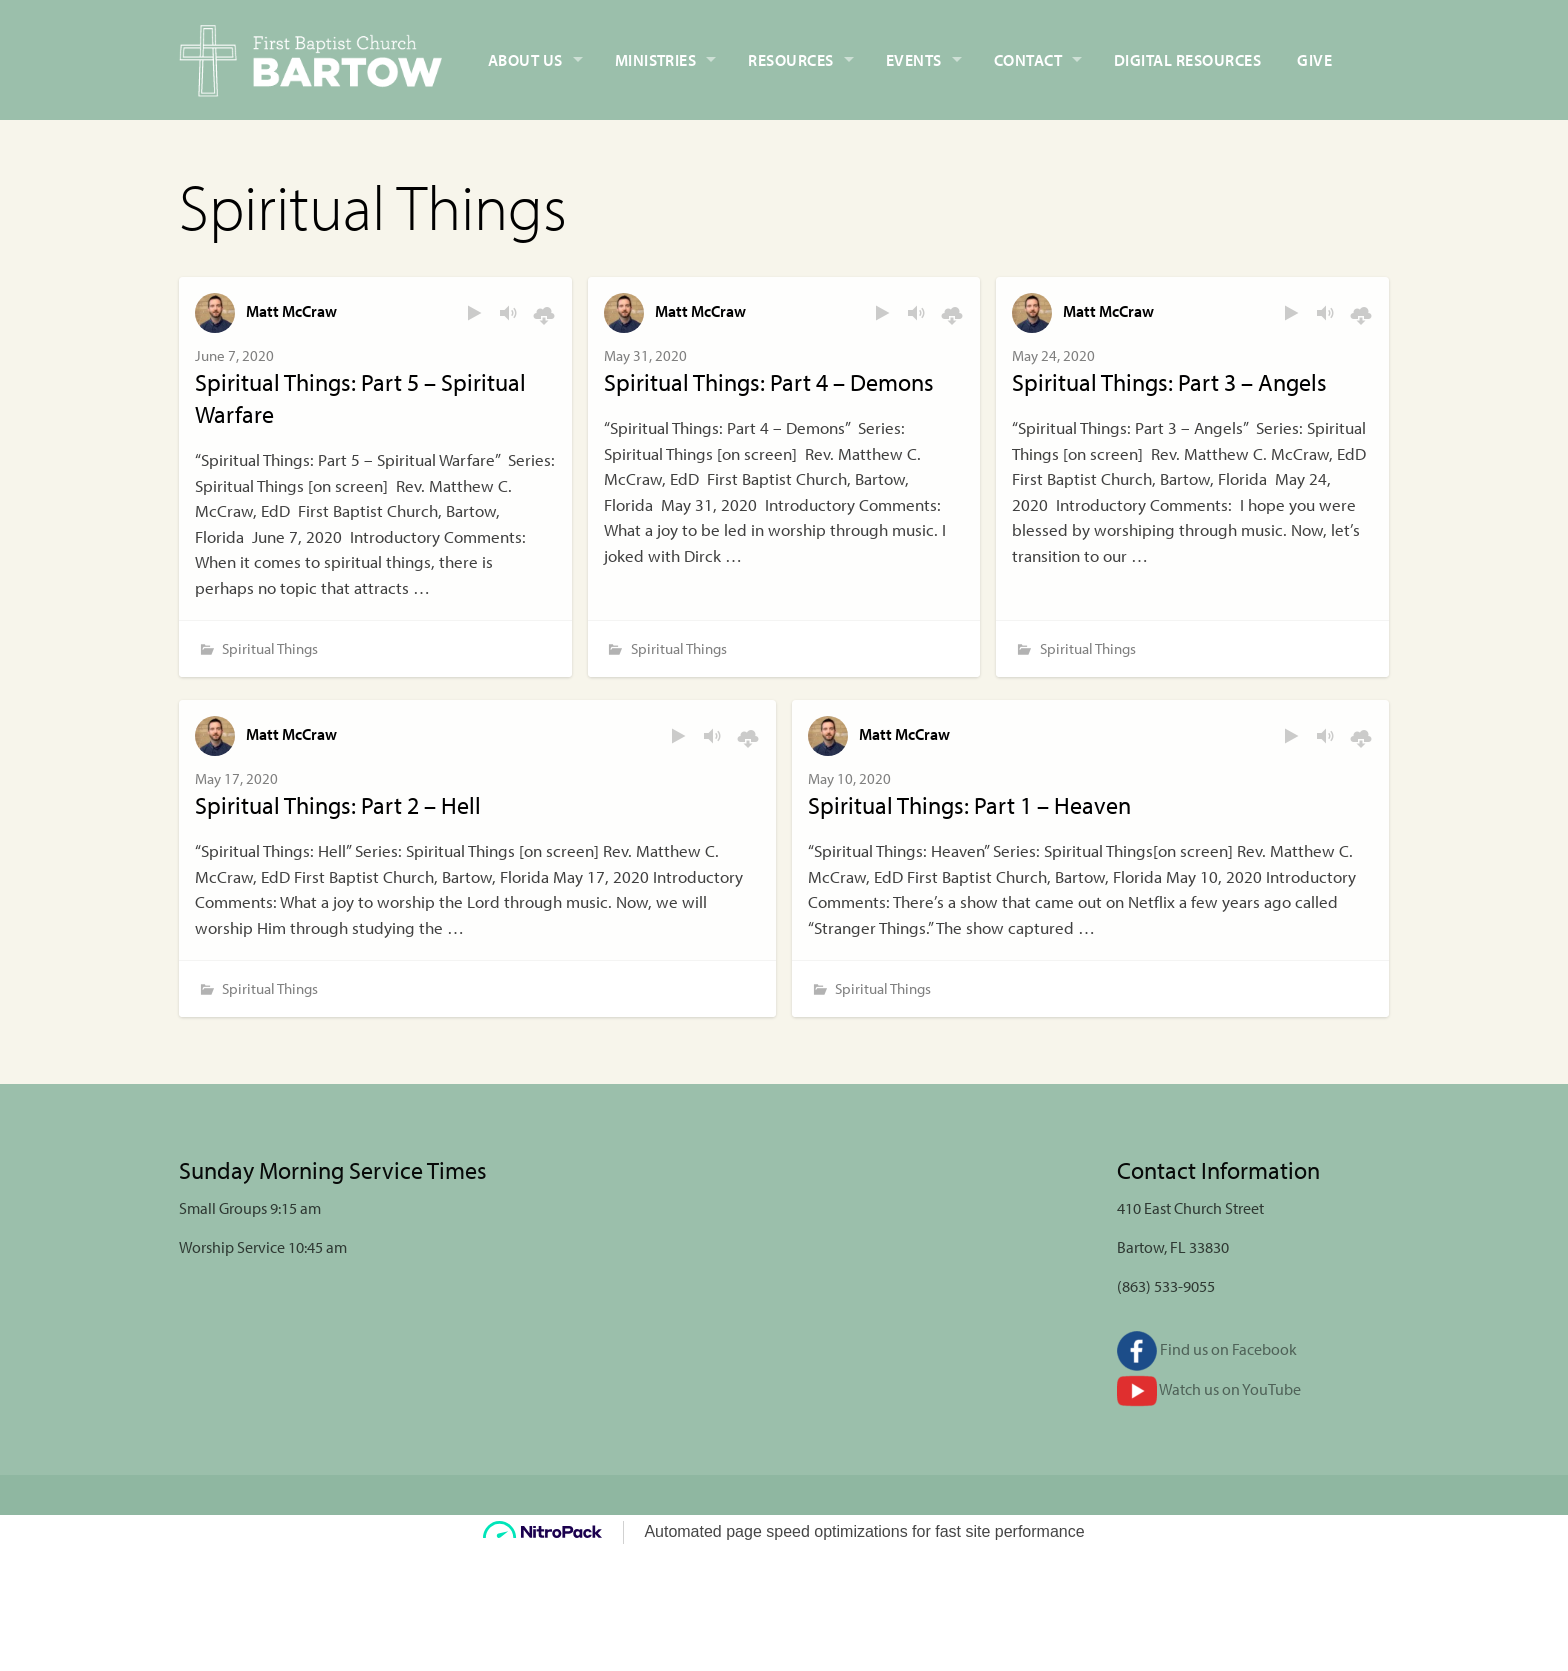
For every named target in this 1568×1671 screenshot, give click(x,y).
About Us (525, 60)
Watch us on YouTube (1209, 1389)
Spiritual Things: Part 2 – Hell (338, 805)
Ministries (656, 60)
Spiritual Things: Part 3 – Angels (1169, 382)
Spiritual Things (270, 648)
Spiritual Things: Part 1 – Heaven (969, 805)
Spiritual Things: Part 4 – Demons (769, 382)
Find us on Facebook (1207, 1349)
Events (914, 60)
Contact (1028, 60)
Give (1314, 60)
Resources (790, 60)
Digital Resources (1187, 60)
